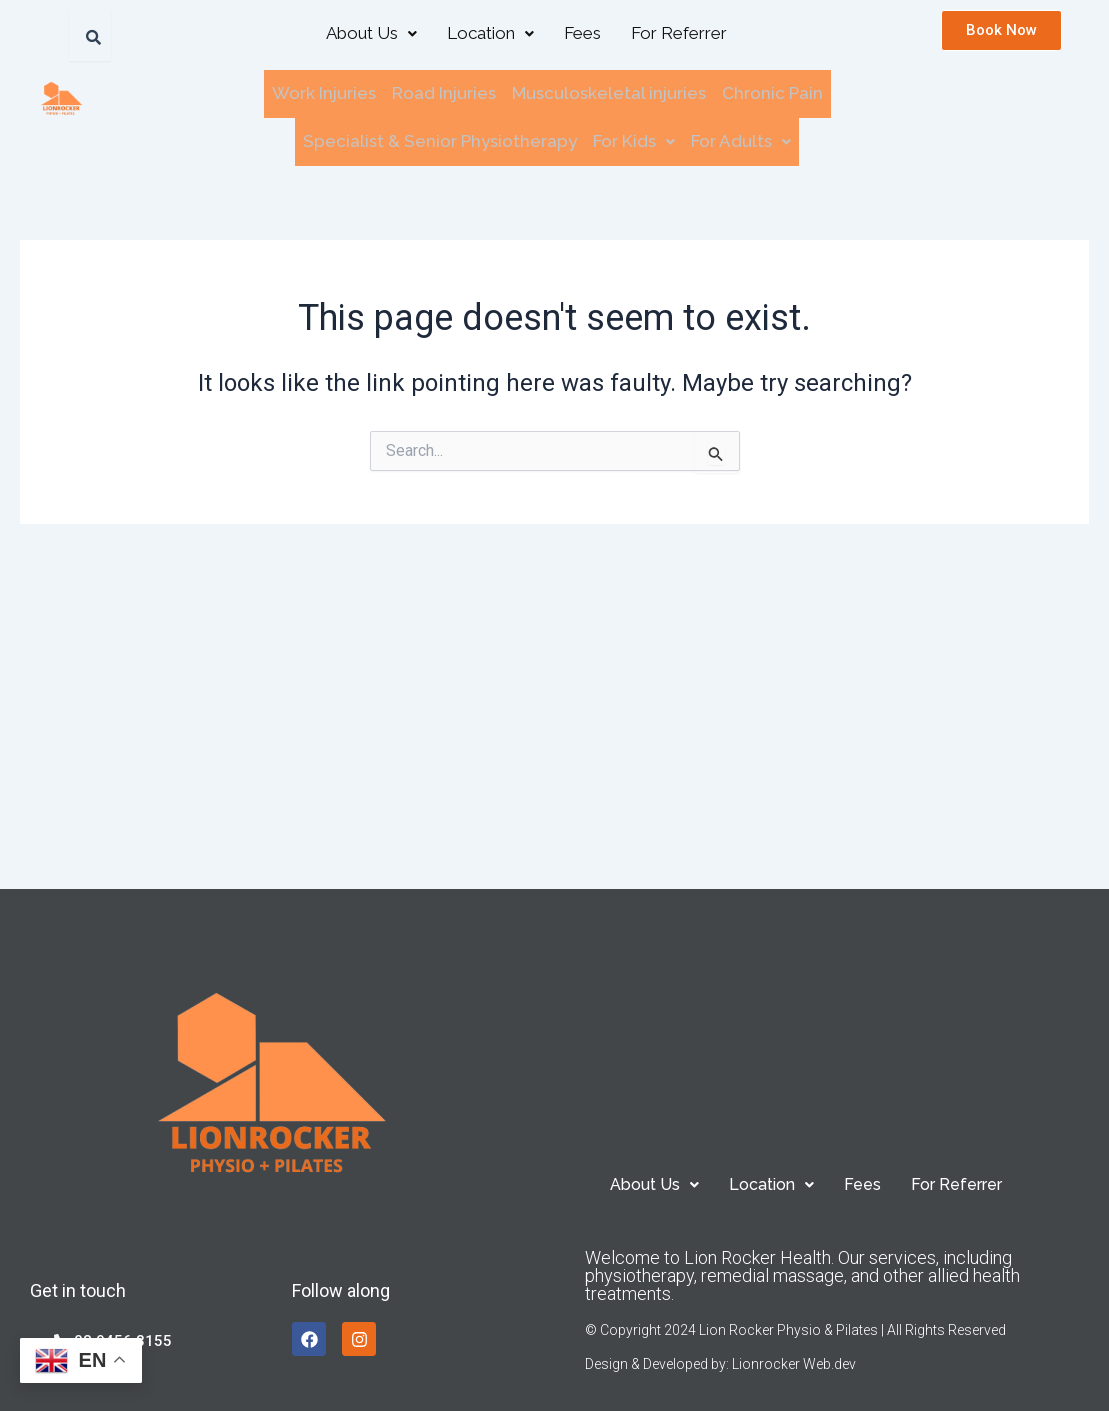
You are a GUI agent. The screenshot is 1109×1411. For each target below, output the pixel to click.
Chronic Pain (772, 92)
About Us (371, 33)
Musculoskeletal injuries (609, 92)
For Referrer (679, 33)
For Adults (741, 137)
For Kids (634, 137)
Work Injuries (324, 92)
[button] (371, 33)
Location (490, 33)
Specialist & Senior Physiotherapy (440, 137)
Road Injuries (444, 92)
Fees (582, 33)
